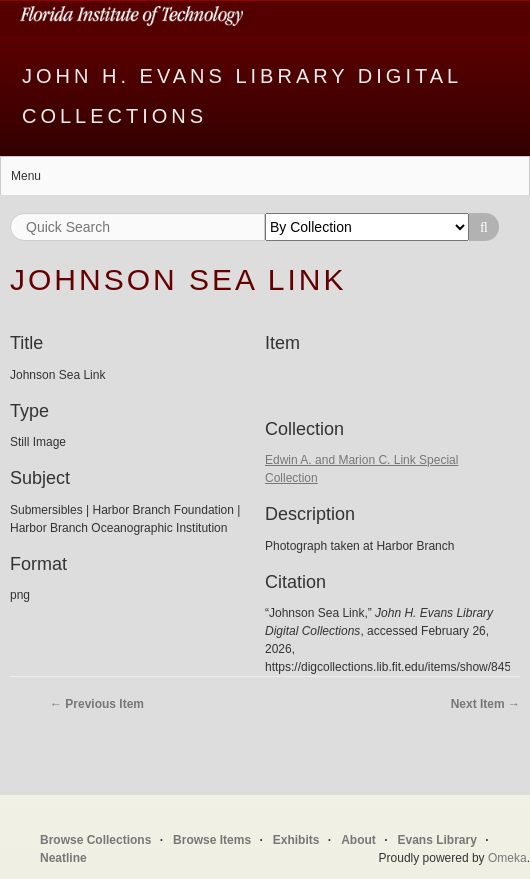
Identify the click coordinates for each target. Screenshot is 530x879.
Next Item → (485, 704)
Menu (26, 176)
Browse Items (212, 840)
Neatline (63, 858)
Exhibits (296, 840)
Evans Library (436, 840)
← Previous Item (97, 704)
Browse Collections (95, 840)
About (358, 840)
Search (484, 227)
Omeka (507, 858)
